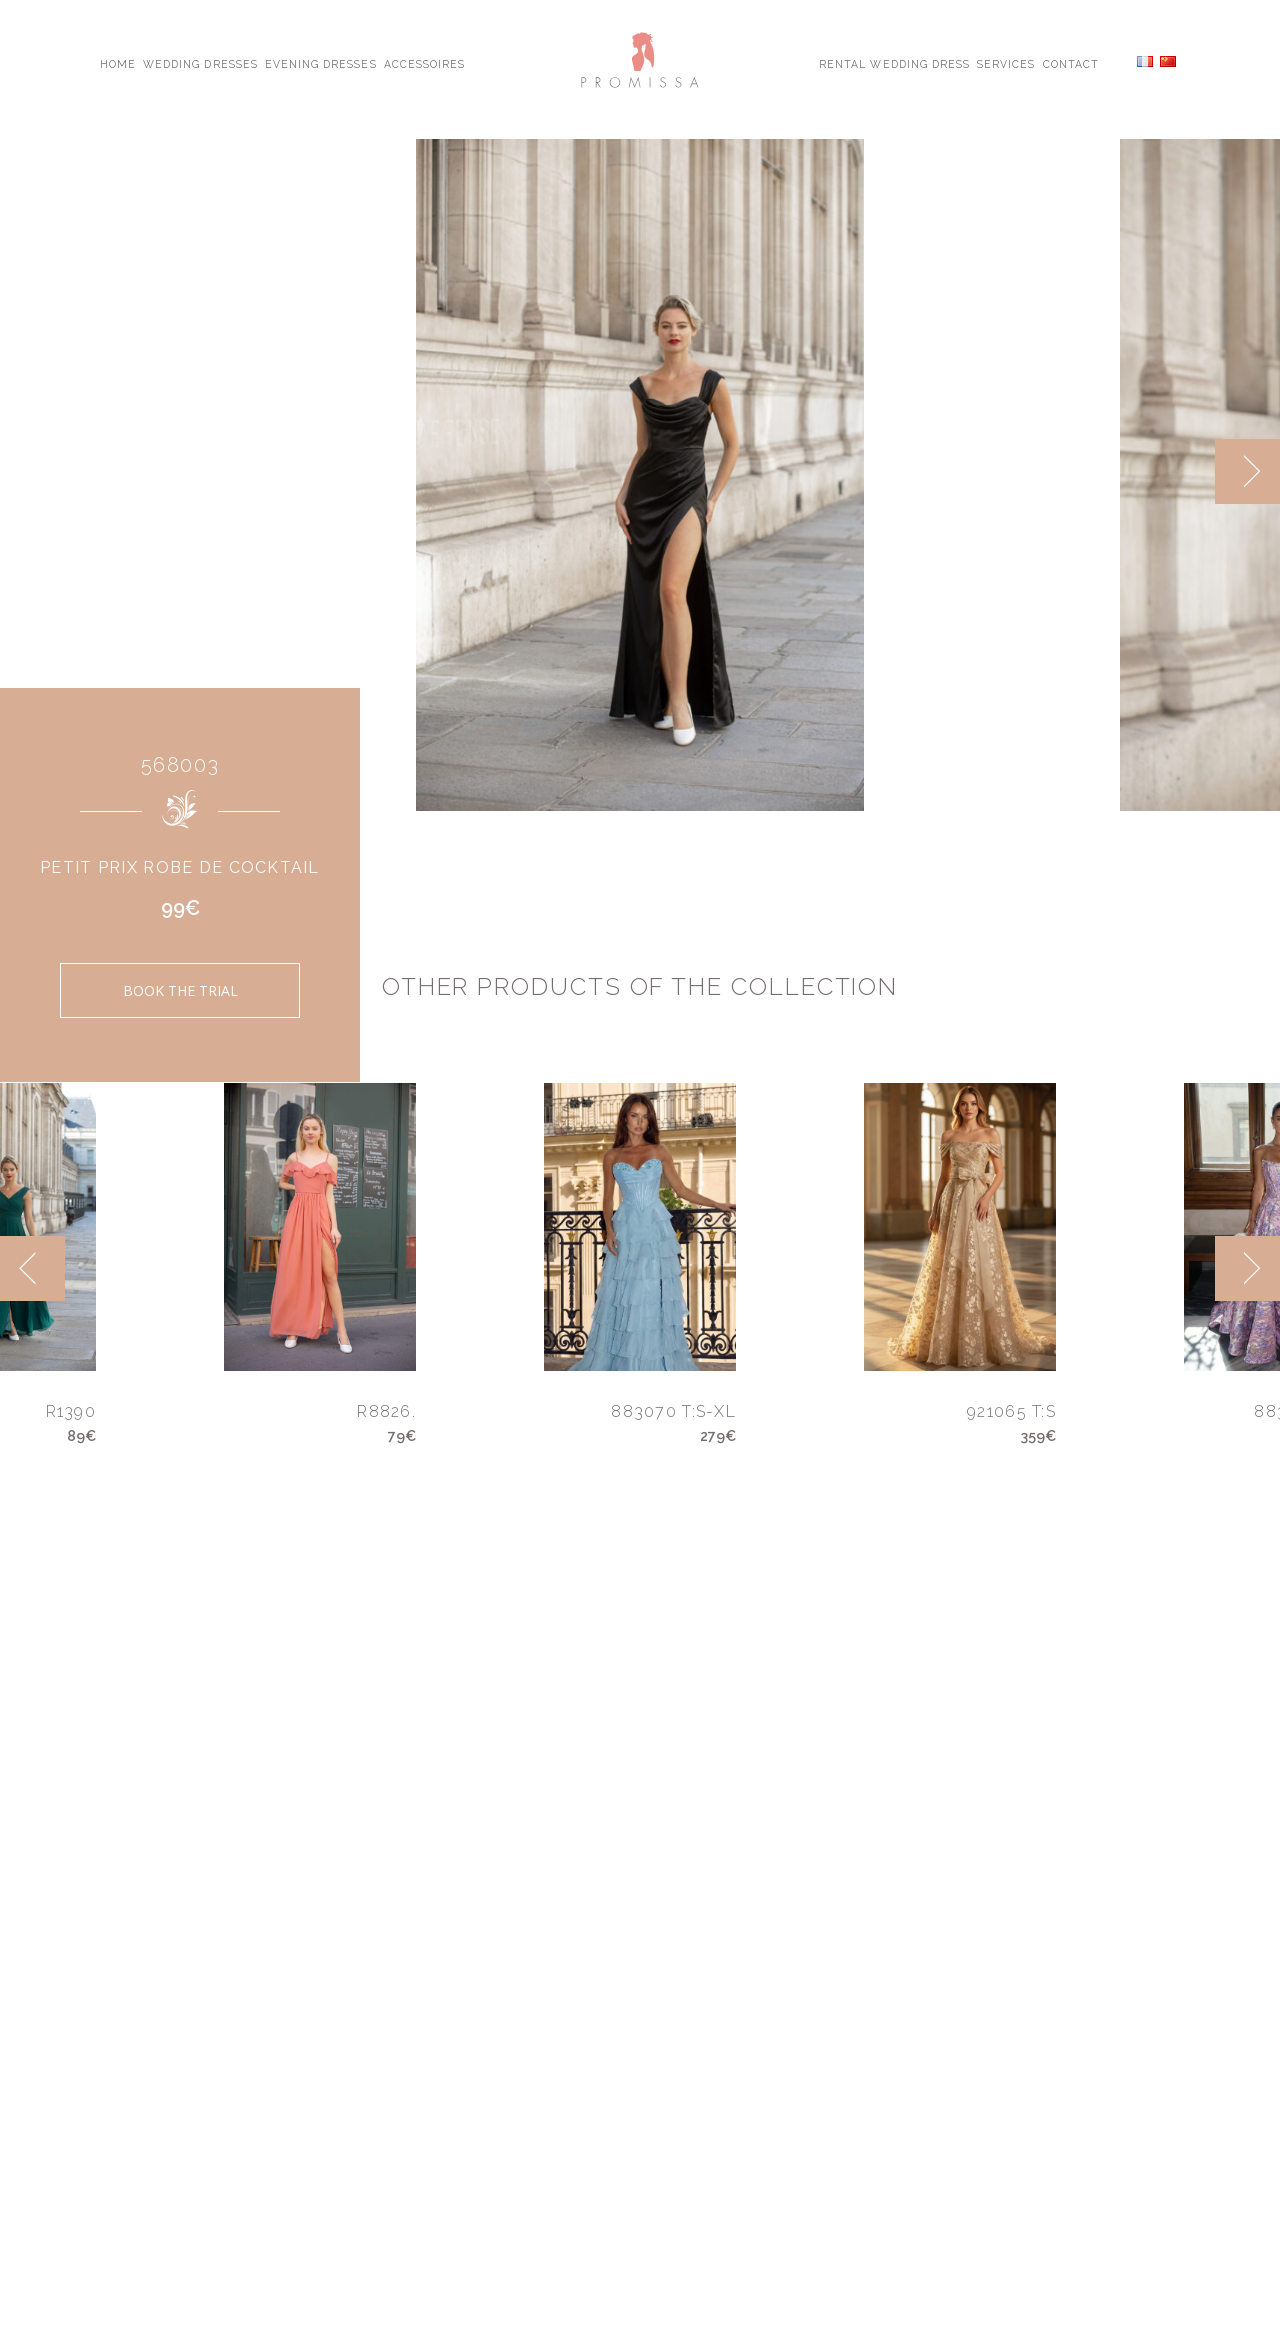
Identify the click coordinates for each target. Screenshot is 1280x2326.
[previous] (32, 1268)
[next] (1247, 471)
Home (118, 63)
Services (1006, 63)
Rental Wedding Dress (894, 63)
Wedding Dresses (200, 63)
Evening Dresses (321, 63)
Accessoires (424, 63)
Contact (1071, 63)
